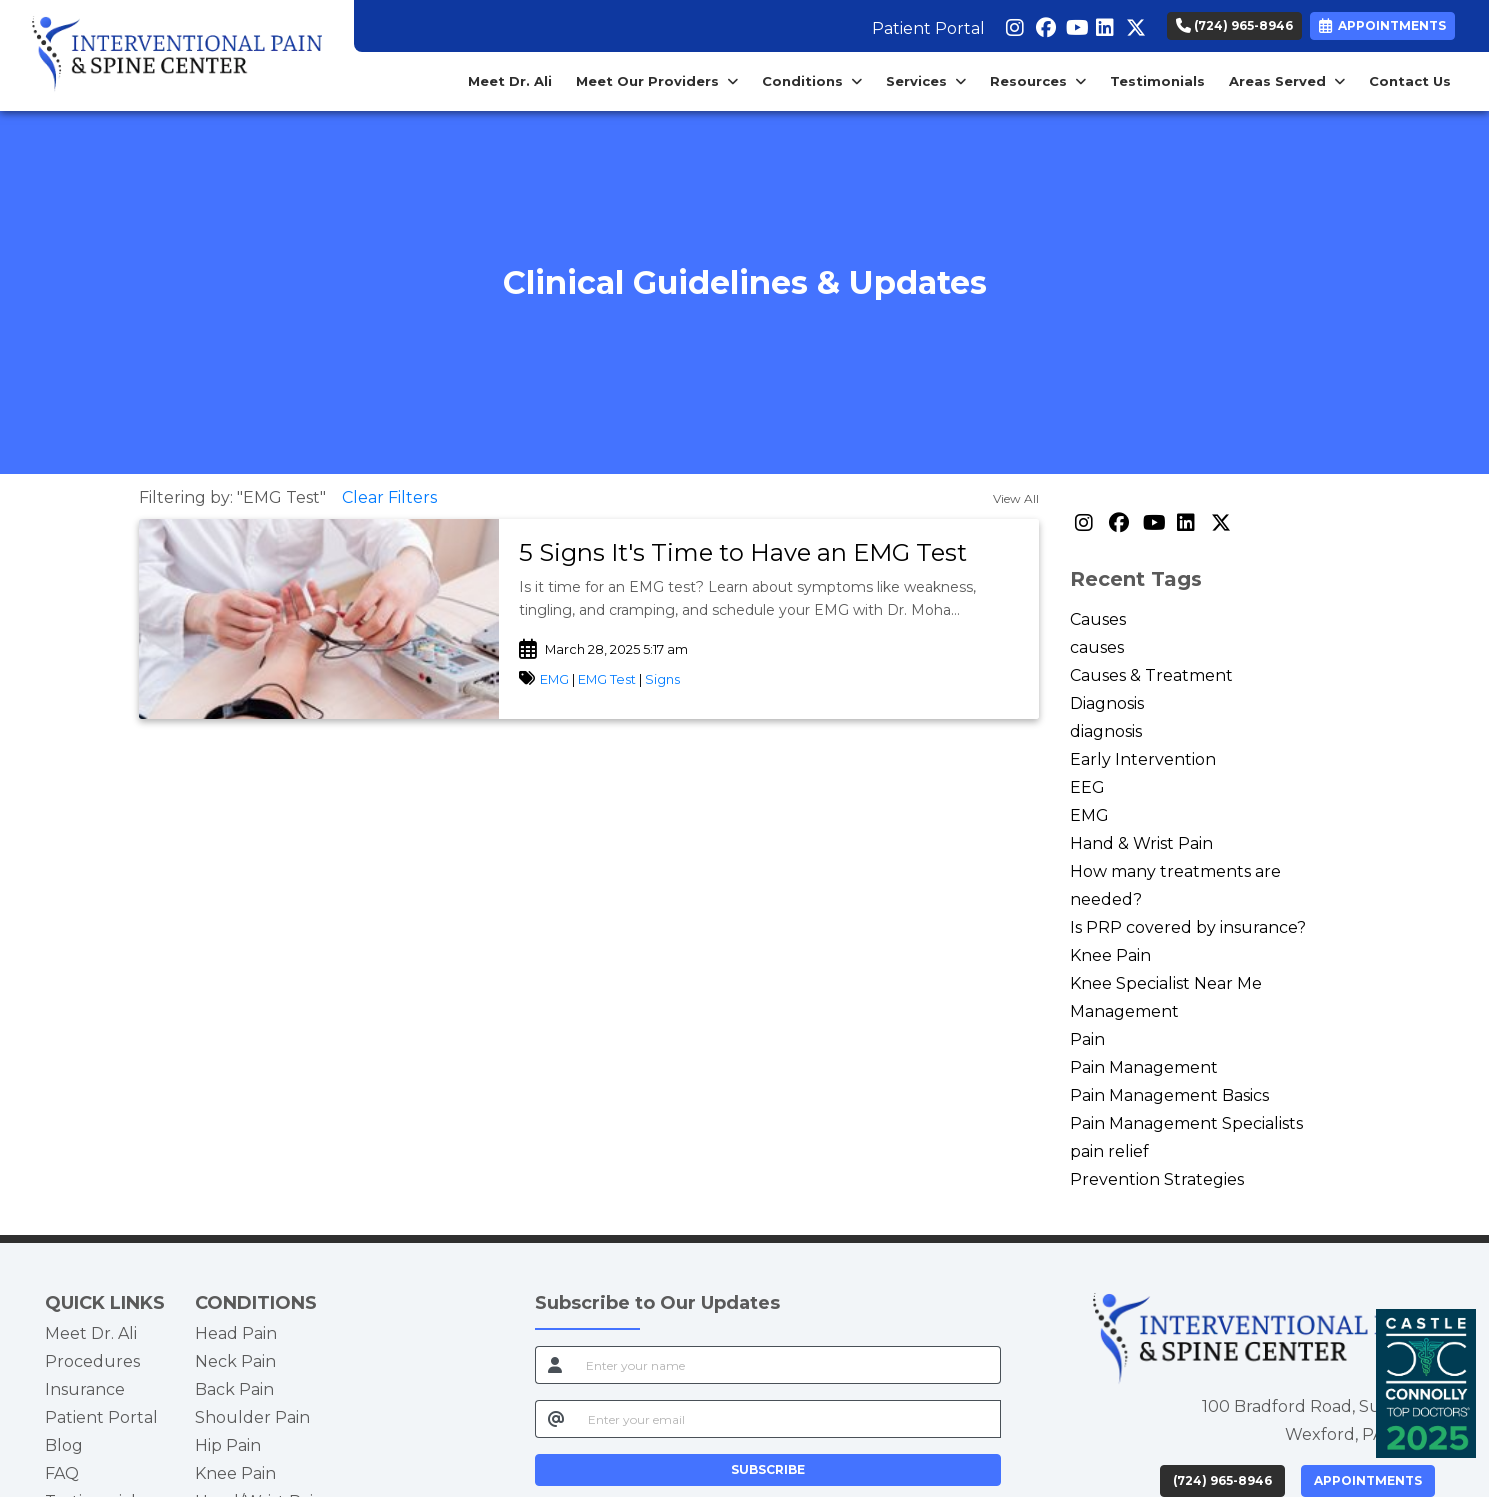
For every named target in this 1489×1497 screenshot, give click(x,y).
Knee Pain (1110, 955)
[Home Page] (177, 54)
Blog (64, 1445)
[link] (769, 553)
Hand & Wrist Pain (1141, 843)
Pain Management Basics (1169, 1095)
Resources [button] (1038, 81)
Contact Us (1410, 81)
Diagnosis (1107, 703)
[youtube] (1073, 24)
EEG (1087, 787)
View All (1016, 498)
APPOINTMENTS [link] (1382, 25)
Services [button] (926, 81)
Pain (1087, 1039)
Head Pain (236, 1333)
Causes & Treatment (1151, 675)
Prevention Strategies (1157, 1179)
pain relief (1109, 1151)
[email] (788, 1419)
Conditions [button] (812, 81)
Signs (662, 679)
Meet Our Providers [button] (657, 81)
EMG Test (607, 679)
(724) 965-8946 (1234, 25)
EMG (556, 679)
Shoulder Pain (252, 1417)
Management (1124, 1011)
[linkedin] (1103, 24)
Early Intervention (1143, 759)
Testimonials (1157, 81)
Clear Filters (389, 497)
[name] (787, 1365)
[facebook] (1043, 24)
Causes (1098, 619)
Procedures (92, 1361)
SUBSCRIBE (768, 1469)
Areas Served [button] (1287, 81)
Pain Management (1144, 1067)
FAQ (62, 1473)
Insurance (85, 1389)
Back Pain (234, 1389)
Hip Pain (228, 1445)
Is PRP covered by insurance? (1188, 927)
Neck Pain (235, 1361)
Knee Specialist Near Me (1166, 983)
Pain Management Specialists (1186, 1123)
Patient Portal (928, 28)
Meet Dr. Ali (510, 81)
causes (1097, 647)
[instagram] (1013, 24)
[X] (1133, 24)
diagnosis (1106, 731)
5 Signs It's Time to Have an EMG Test (743, 552)
